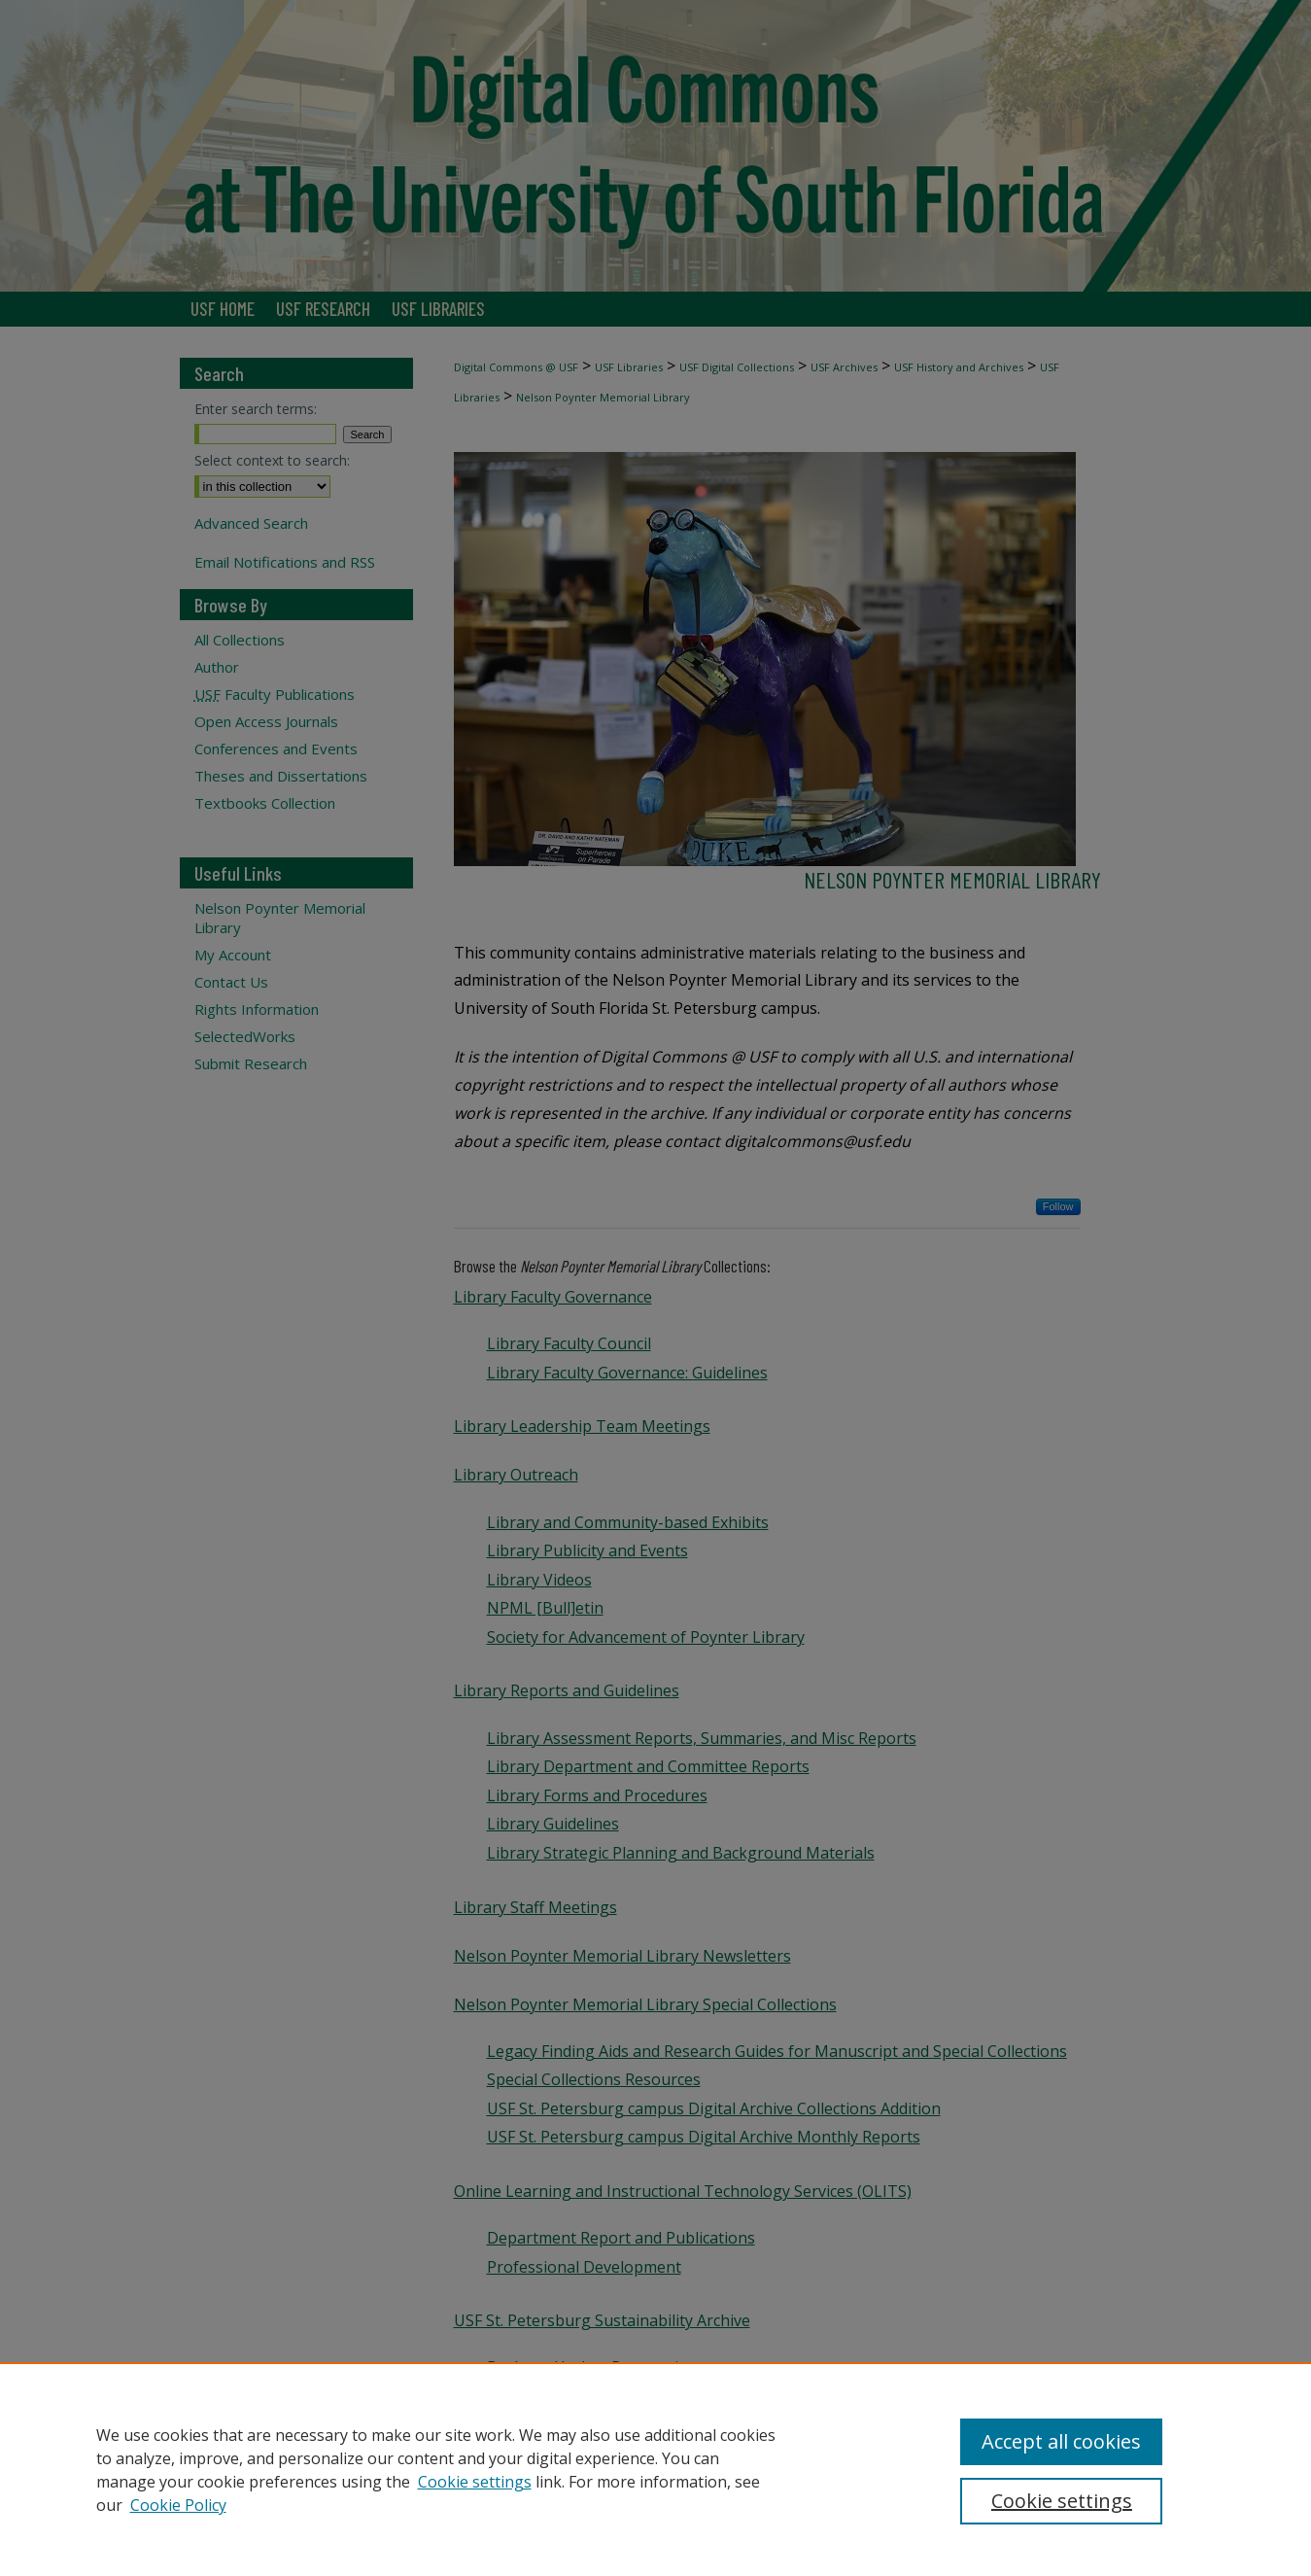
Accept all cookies (1061, 2441)
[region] (655, 2469)
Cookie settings (475, 2481)
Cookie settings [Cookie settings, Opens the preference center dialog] (1061, 2501)
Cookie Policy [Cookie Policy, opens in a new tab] (178, 2505)
